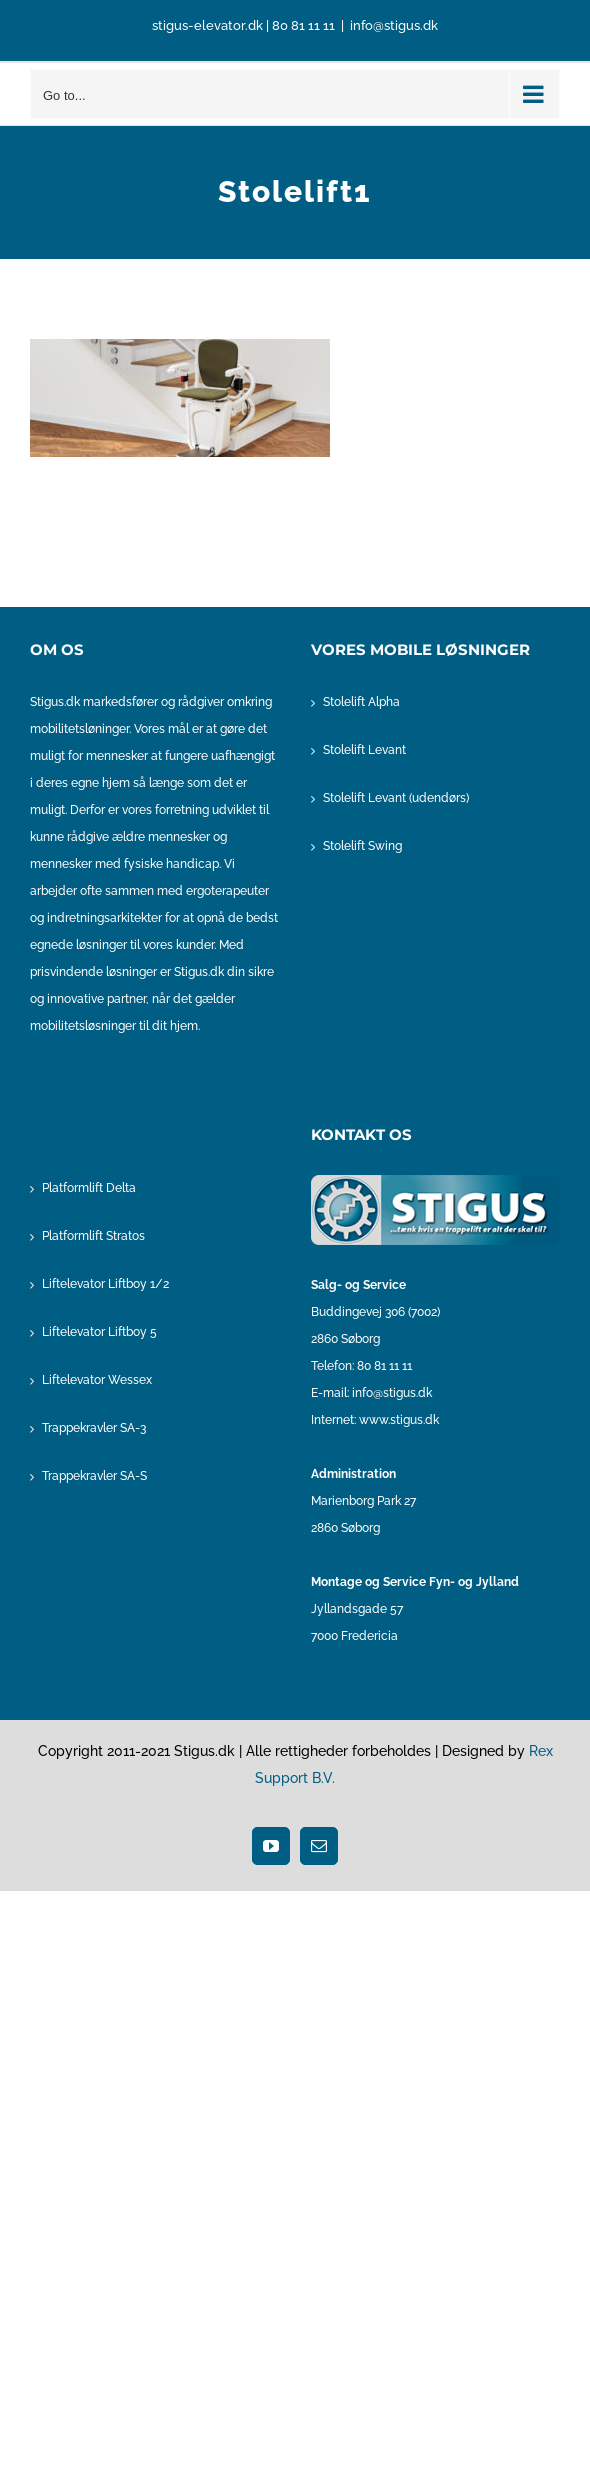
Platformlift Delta (89, 1188)
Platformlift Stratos (93, 1236)
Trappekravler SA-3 (94, 1428)
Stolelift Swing (362, 846)
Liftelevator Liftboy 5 (99, 1332)
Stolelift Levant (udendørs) (396, 798)
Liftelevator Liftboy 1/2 (105, 1284)
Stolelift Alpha (361, 702)
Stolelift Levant (364, 750)
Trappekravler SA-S (94, 1476)
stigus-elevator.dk (207, 25)
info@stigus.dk (394, 25)
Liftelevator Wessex (97, 1380)
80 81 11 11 (303, 25)
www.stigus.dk (399, 1420)
